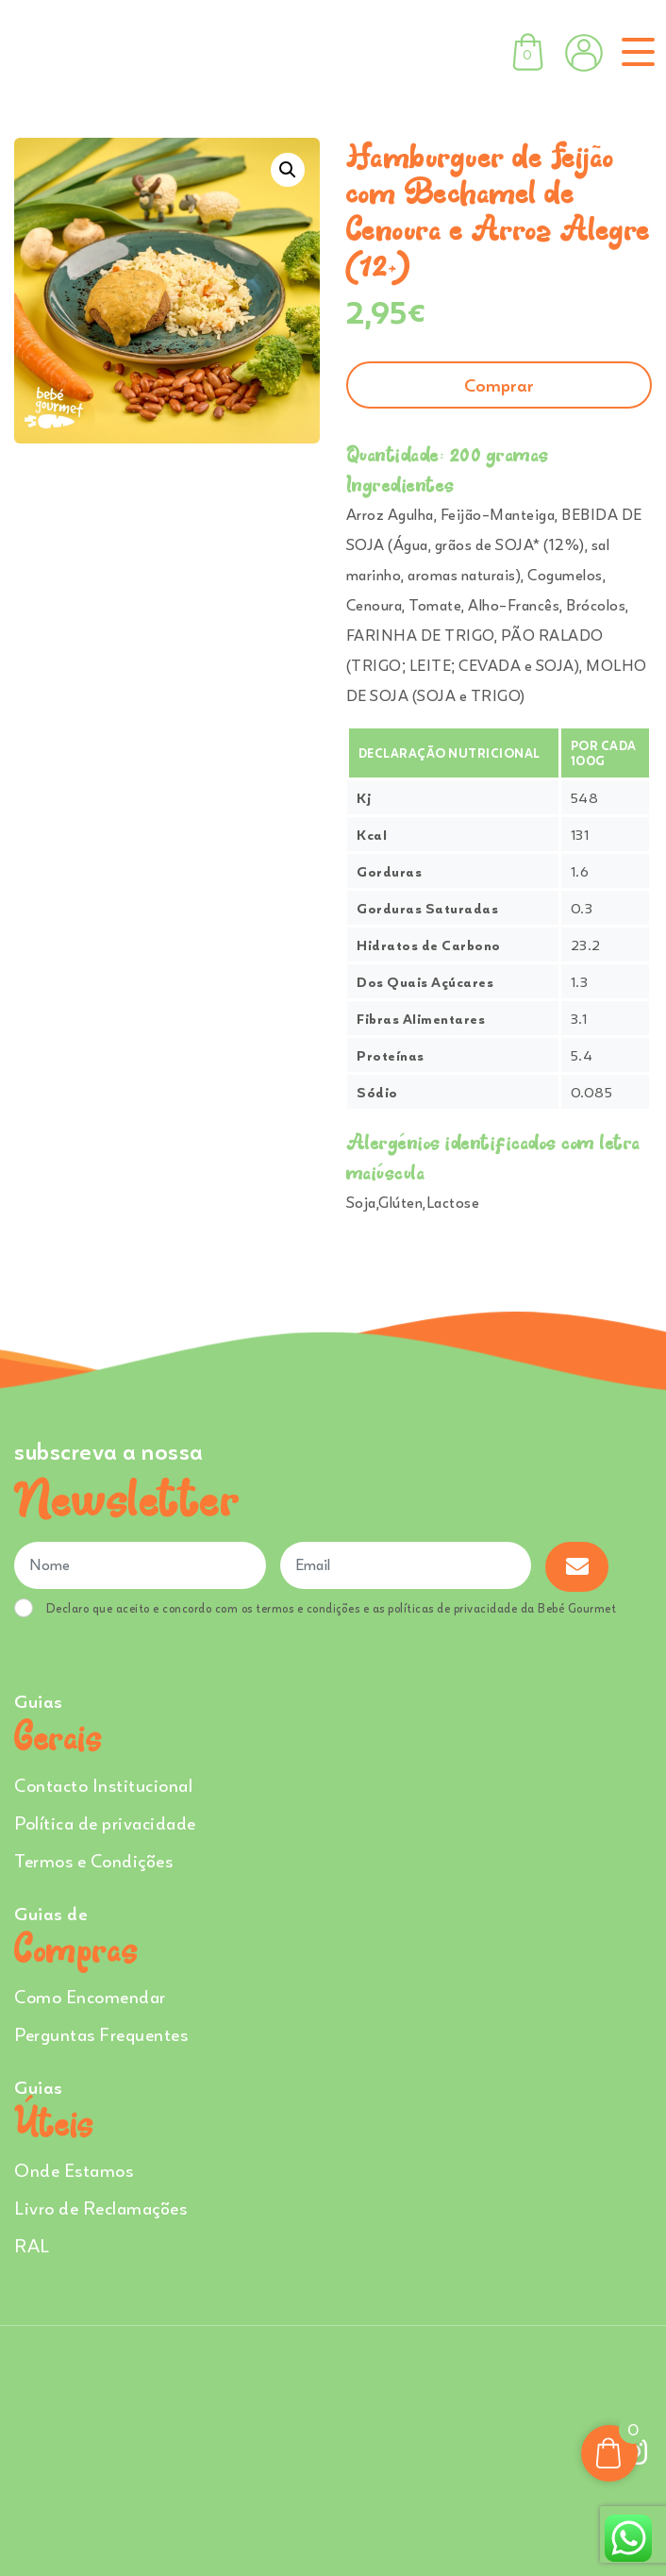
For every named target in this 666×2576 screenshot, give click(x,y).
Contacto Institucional (103, 1785)
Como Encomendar (90, 1996)
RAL (32, 2245)
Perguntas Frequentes (101, 2034)
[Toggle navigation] (634, 52)
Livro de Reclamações (100, 2207)
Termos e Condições (93, 1860)
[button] (288, 170)
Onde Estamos (73, 2170)
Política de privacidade (105, 1822)
